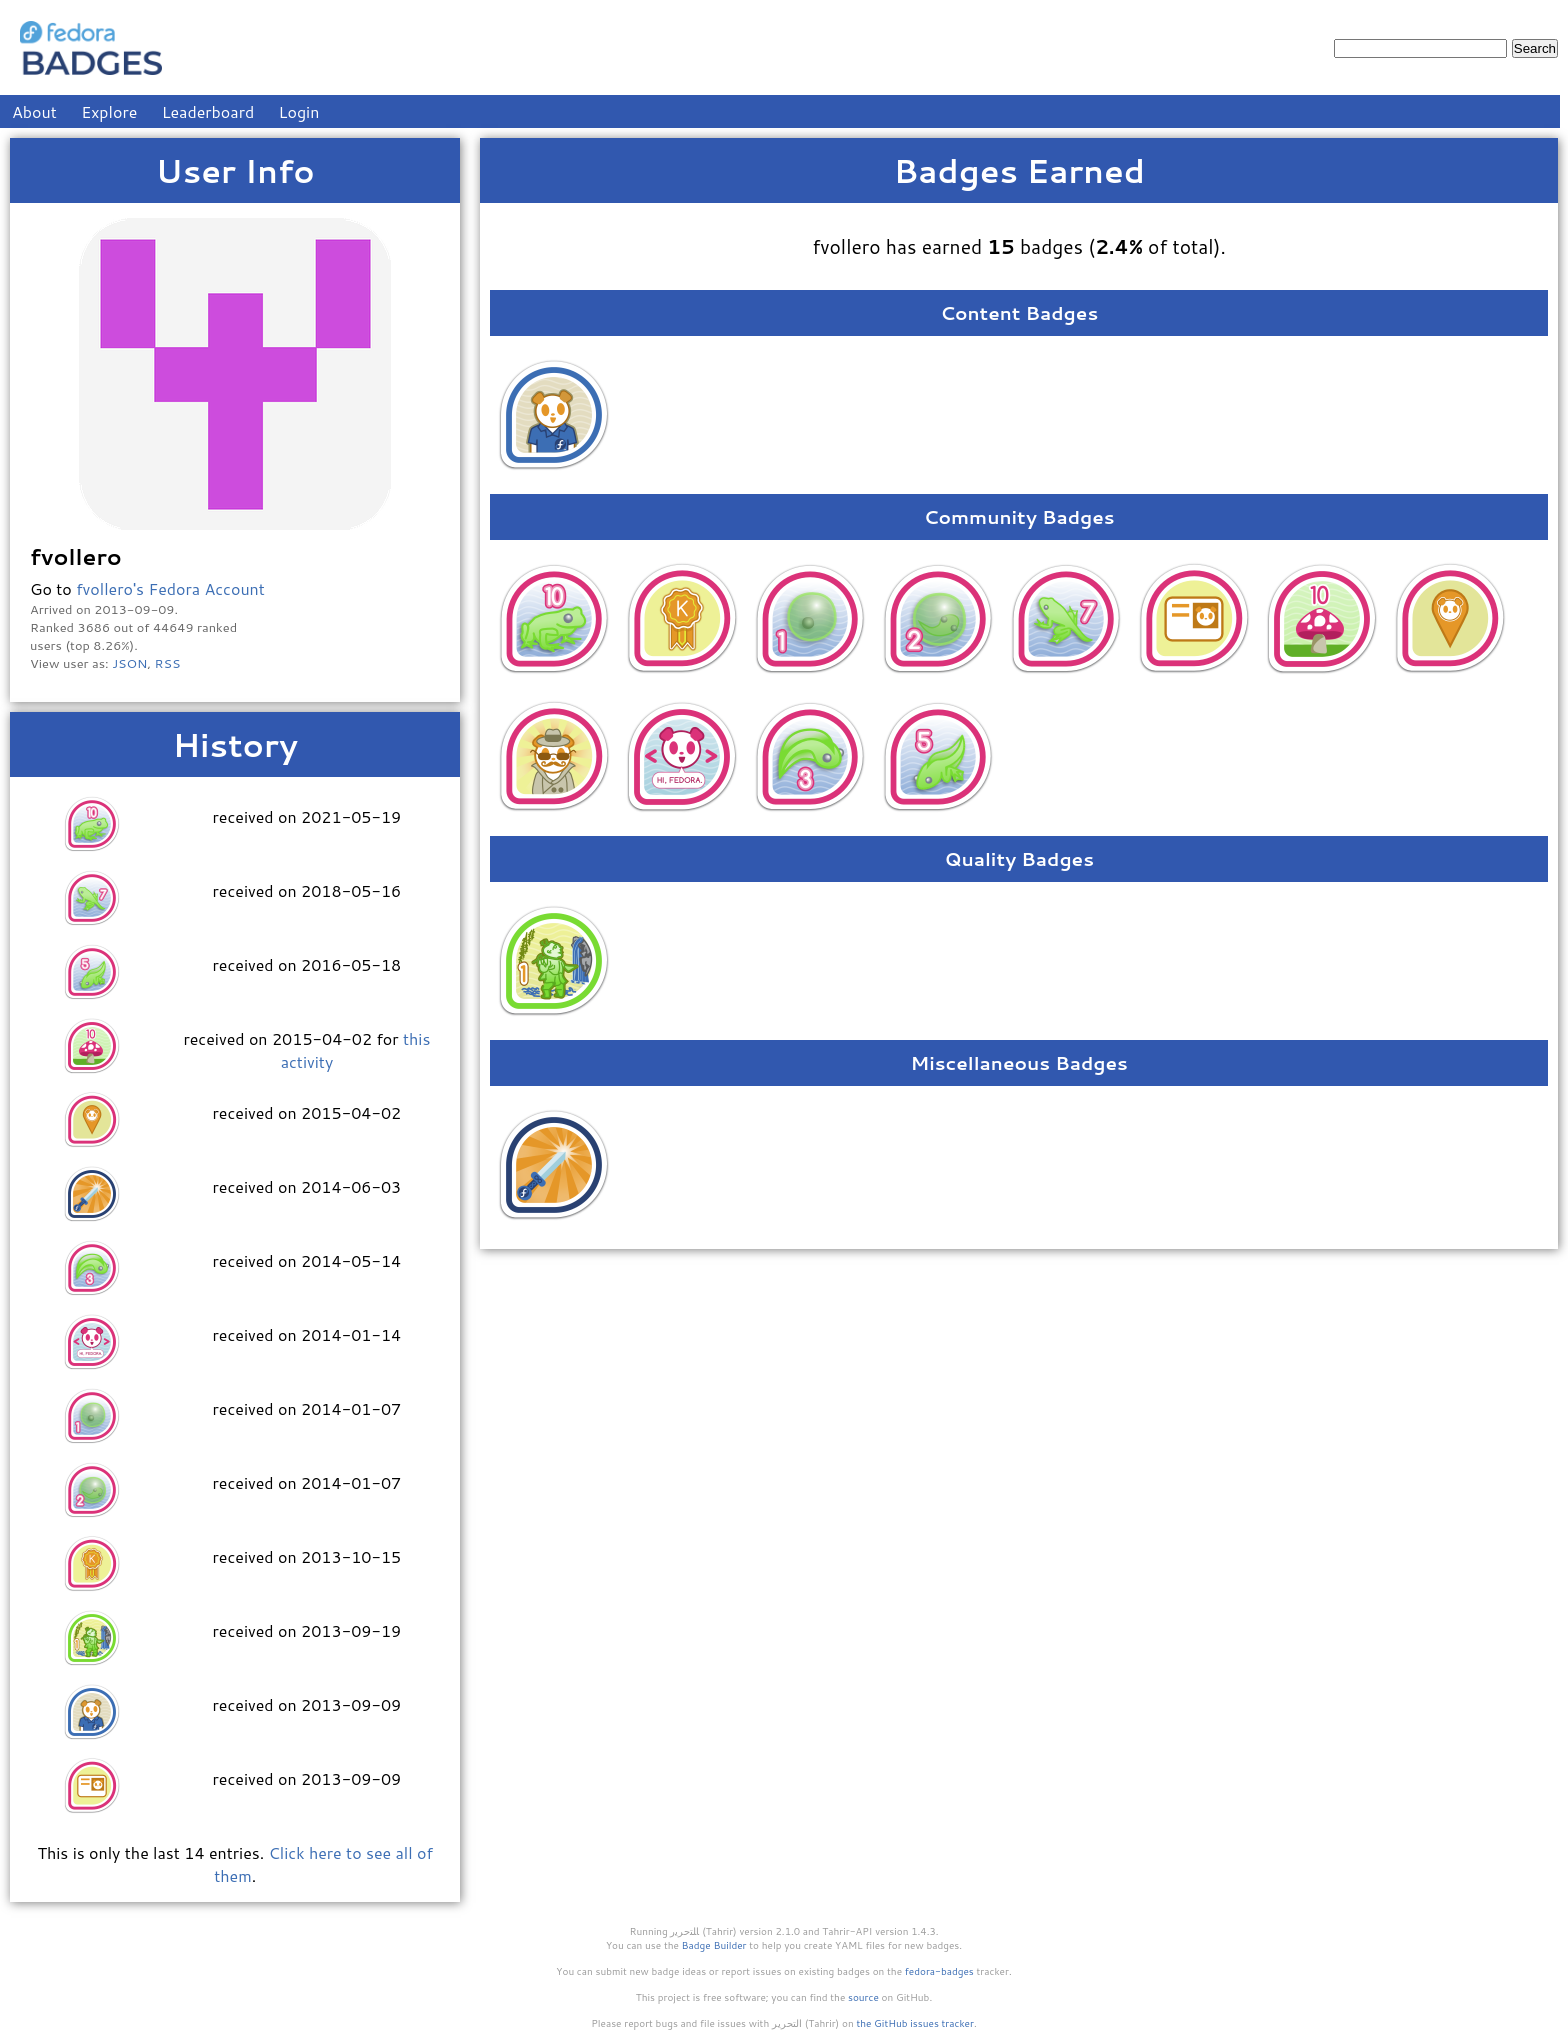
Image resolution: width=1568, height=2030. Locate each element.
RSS (168, 663)
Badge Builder (714, 1945)
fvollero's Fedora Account (170, 588)
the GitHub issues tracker (915, 2023)
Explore (109, 111)
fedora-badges (939, 1971)
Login (299, 111)
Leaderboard (208, 111)
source (863, 1997)
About (34, 111)
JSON (129, 663)
